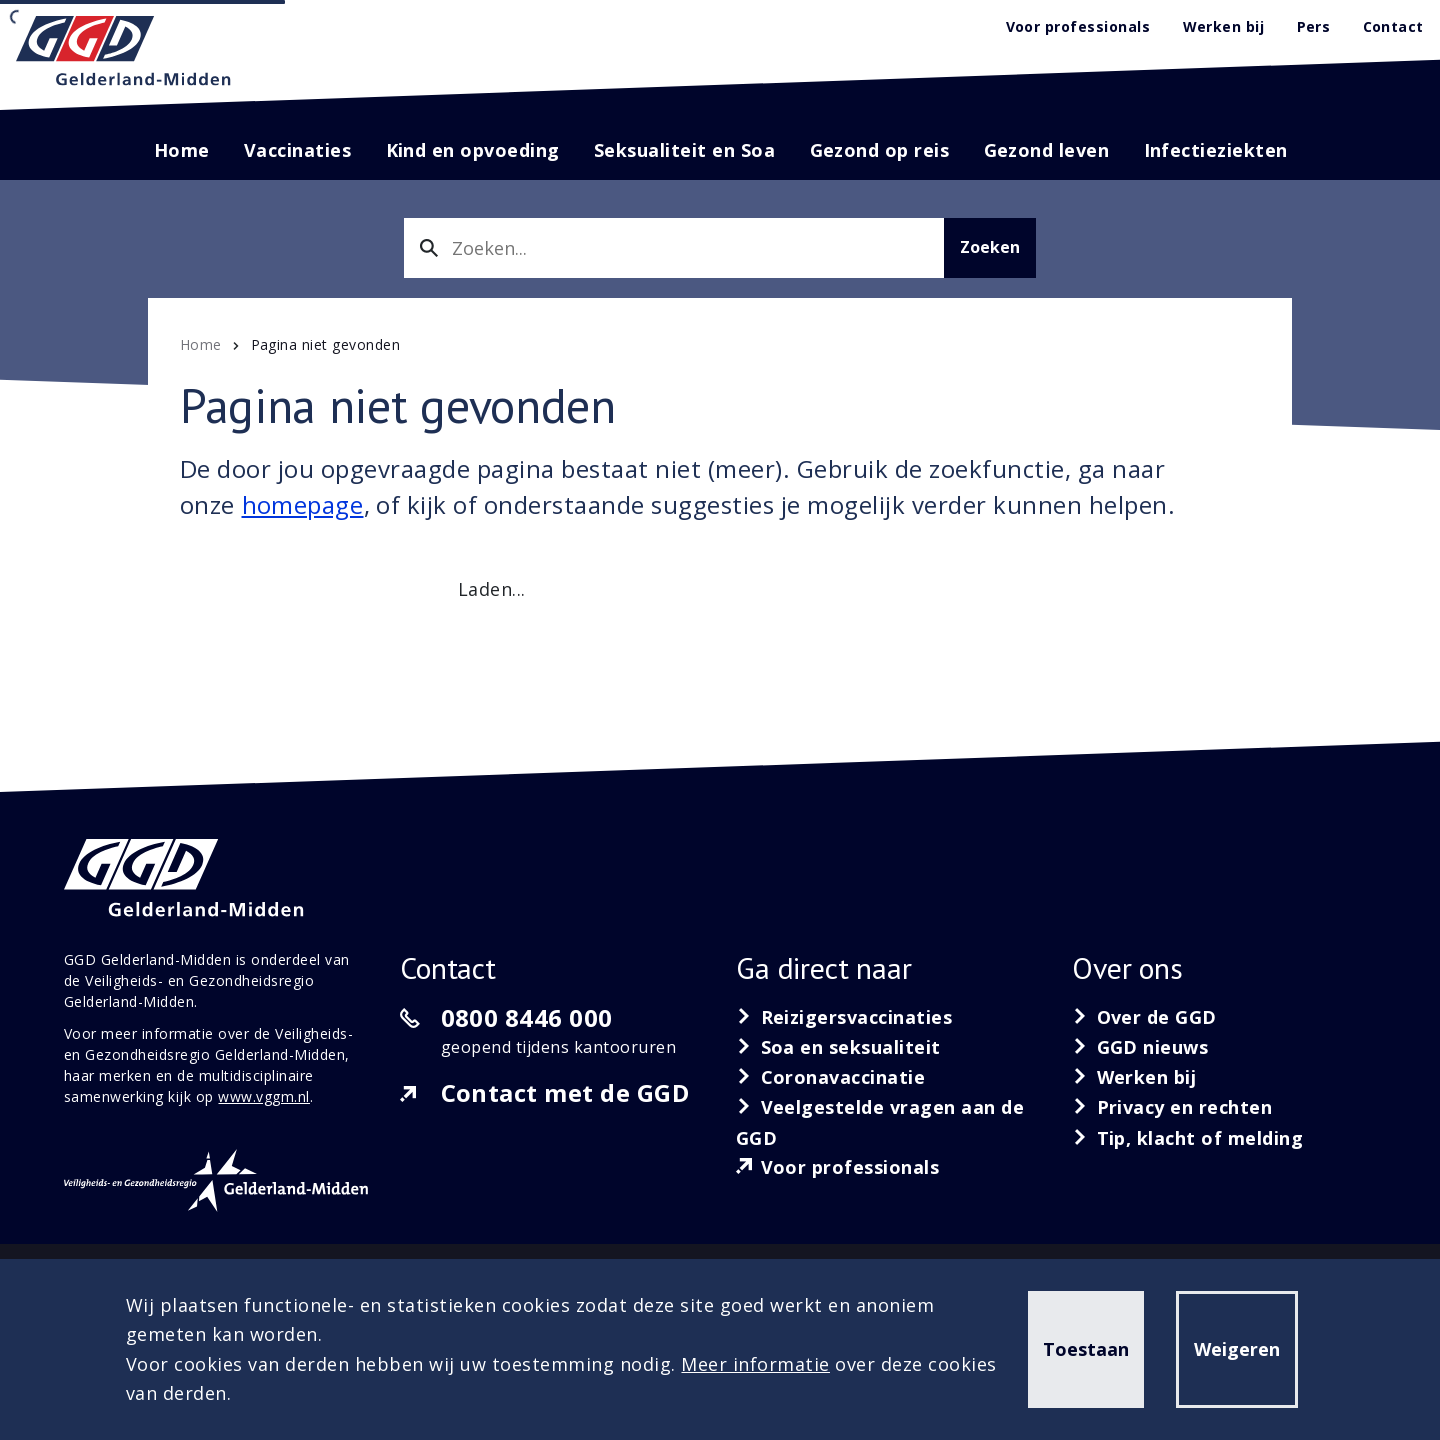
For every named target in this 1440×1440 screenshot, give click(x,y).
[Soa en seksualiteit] (838, 1047)
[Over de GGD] (1144, 1017)
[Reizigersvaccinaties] (844, 1017)
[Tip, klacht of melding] (1187, 1138)
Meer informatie (755, 1364)
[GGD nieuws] (1140, 1047)
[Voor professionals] (838, 1167)
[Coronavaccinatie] (831, 1077)
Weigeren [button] (1237, 1349)
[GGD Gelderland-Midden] (123, 51)
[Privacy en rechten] (1172, 1107)
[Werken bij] (1134, 1077)
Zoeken (990, 247)
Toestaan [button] (1086, 1349)
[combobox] (674, 248)
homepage (303, 504)
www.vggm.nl (264, 1096)
